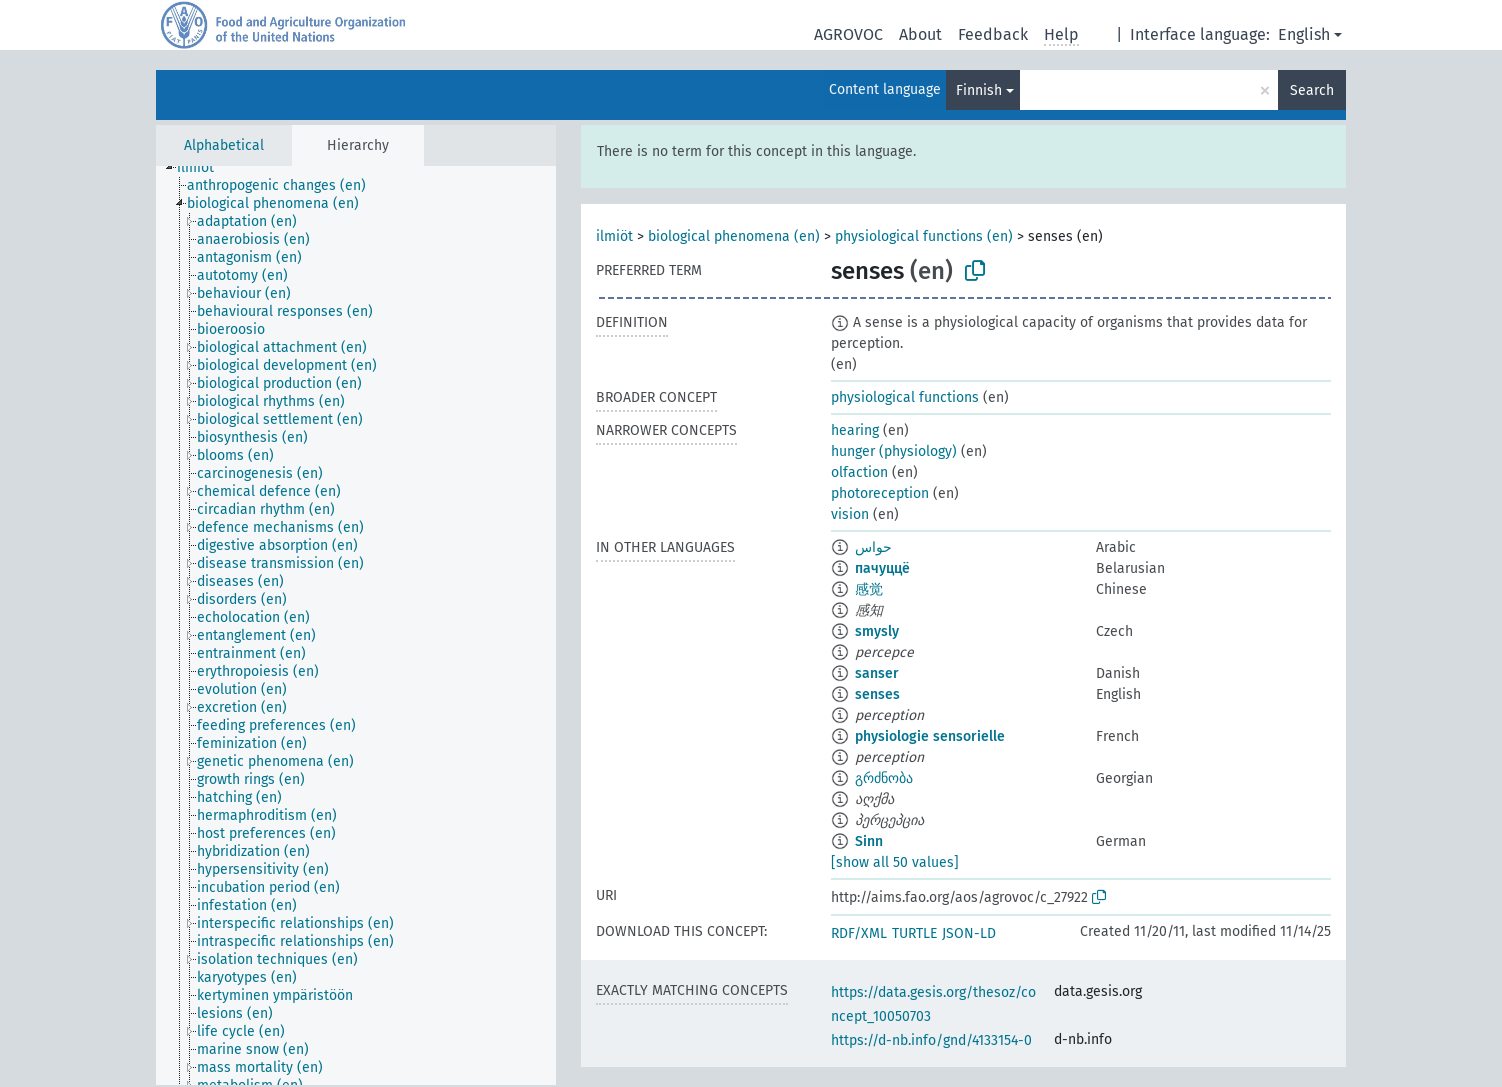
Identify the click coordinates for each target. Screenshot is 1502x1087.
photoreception (880, 493)
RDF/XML (859, 933)
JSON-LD (969, 933)
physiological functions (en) (924, 236)
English (1304, 34)
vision (850, 514)
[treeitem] (204, 168)
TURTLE (914, 933)
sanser (877, 673)
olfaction (859, 472)
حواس (873, 547)
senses (877, 694)
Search (1312, 90)
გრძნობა (884, 778)
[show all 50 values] (895, 862)
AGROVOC (848, 34)
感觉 (869, 589)
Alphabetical (224, 145)
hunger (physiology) (894, 451)
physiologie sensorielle (930, 736)
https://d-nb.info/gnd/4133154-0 (931, 1040)
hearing (855, 430)
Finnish (979, 90)
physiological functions (905, 397)
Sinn (869, 841)
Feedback (993, 34)
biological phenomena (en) (734, 236)
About (920, 34)
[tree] (356, 625)
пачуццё (882, 568)
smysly (877, 631)
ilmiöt (614, 236)
